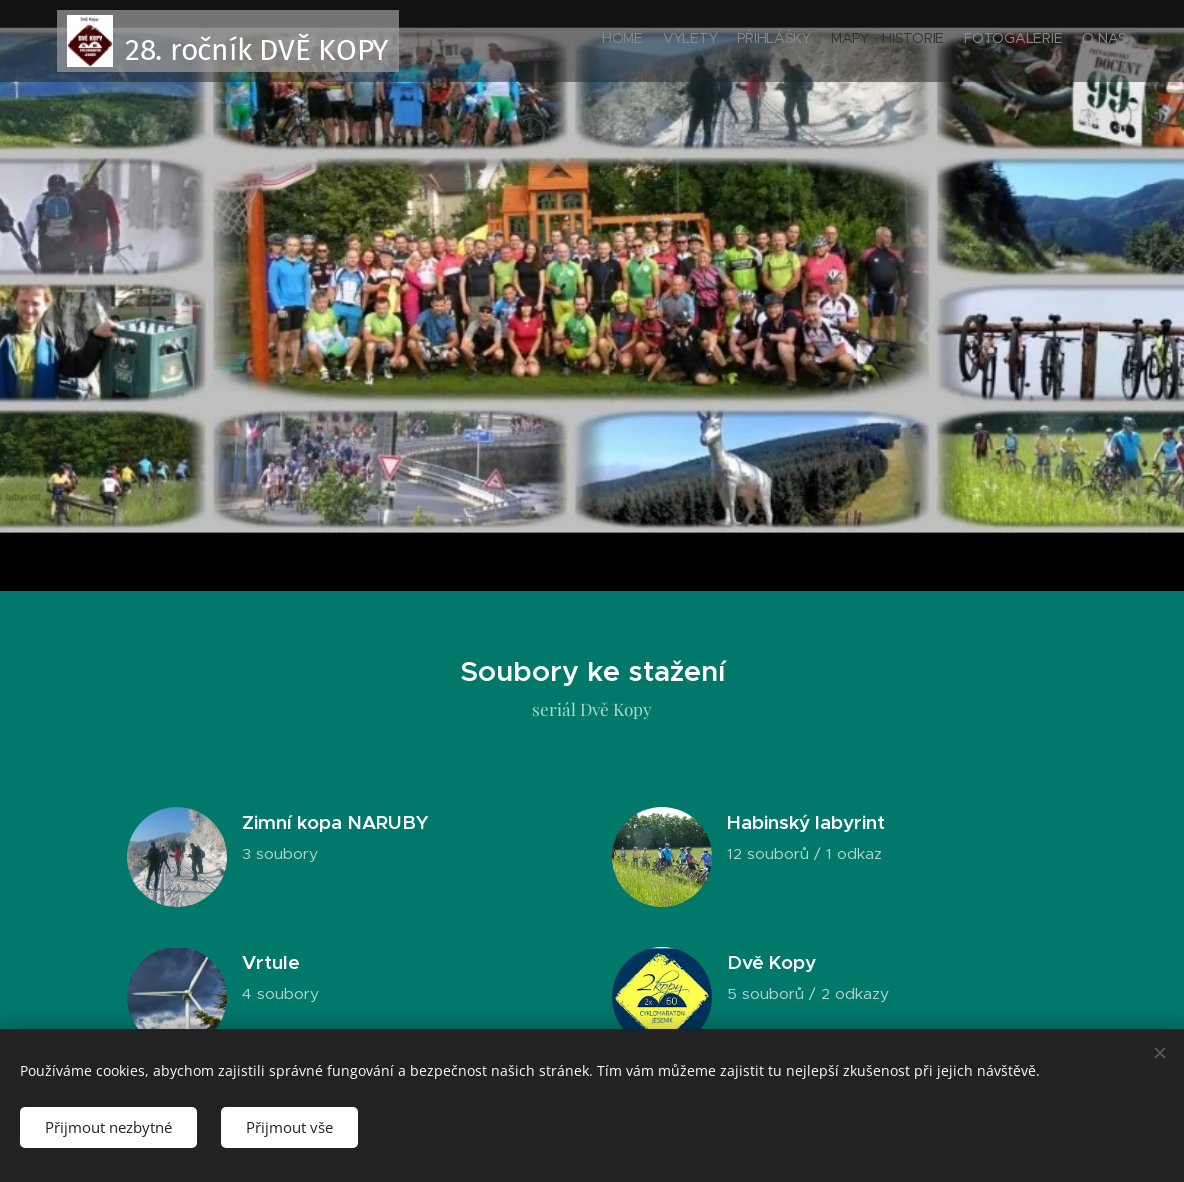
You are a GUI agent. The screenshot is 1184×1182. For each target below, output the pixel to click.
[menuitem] (1029, 41)
